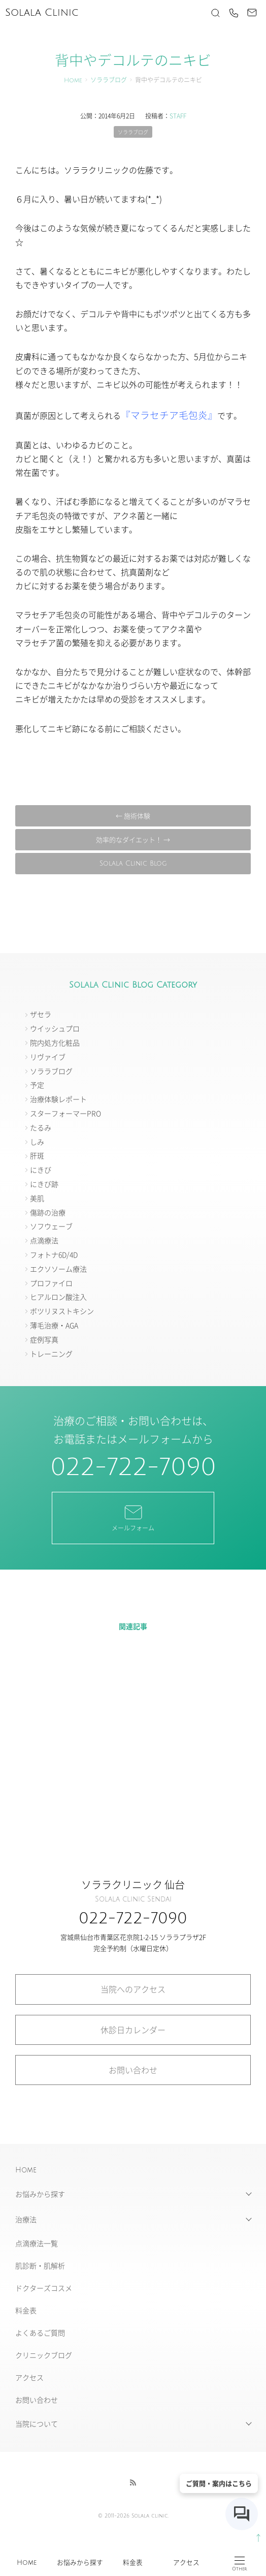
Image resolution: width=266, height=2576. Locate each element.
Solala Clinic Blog (133, 863)
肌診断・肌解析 (40, 2265)
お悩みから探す (80, 2562)
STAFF (178, 115)
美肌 (37, 1198)
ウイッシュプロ (55, 1028)
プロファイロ (51, 1283)
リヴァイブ (47, 1057)
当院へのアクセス (133, 1989)
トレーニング (51, 1353)
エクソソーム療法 (58, 1269)
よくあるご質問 (40, 2332)
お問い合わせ (133, 2070)
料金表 (133, 2562)
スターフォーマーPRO (65, 1113)
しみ (37, 1142)
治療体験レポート (58, 1099)
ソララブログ (108, 80)
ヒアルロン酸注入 (58, 1297)
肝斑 (37, 1155)
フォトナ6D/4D (54, 1254)
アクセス (186, 2562)
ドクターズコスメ (43, 2288)
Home (27, 2562)
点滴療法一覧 (36, 2243)
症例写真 (44, 1339)
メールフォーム (133, 1517)
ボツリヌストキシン (62, 1311)
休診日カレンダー (133, 2029)
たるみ (40, 1127)
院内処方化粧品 (55, 1042)
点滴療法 (44, 1240)
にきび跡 (44, 1184)
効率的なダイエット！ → (133, 839)
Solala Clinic (41, 12)
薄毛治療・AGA (54, 1325)
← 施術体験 (133, 815)
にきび (40, 1169)
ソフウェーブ (51, 1226)
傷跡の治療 (47, 1212)
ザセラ (40, 1014)
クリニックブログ (43, 2355)
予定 (37, 1085)
